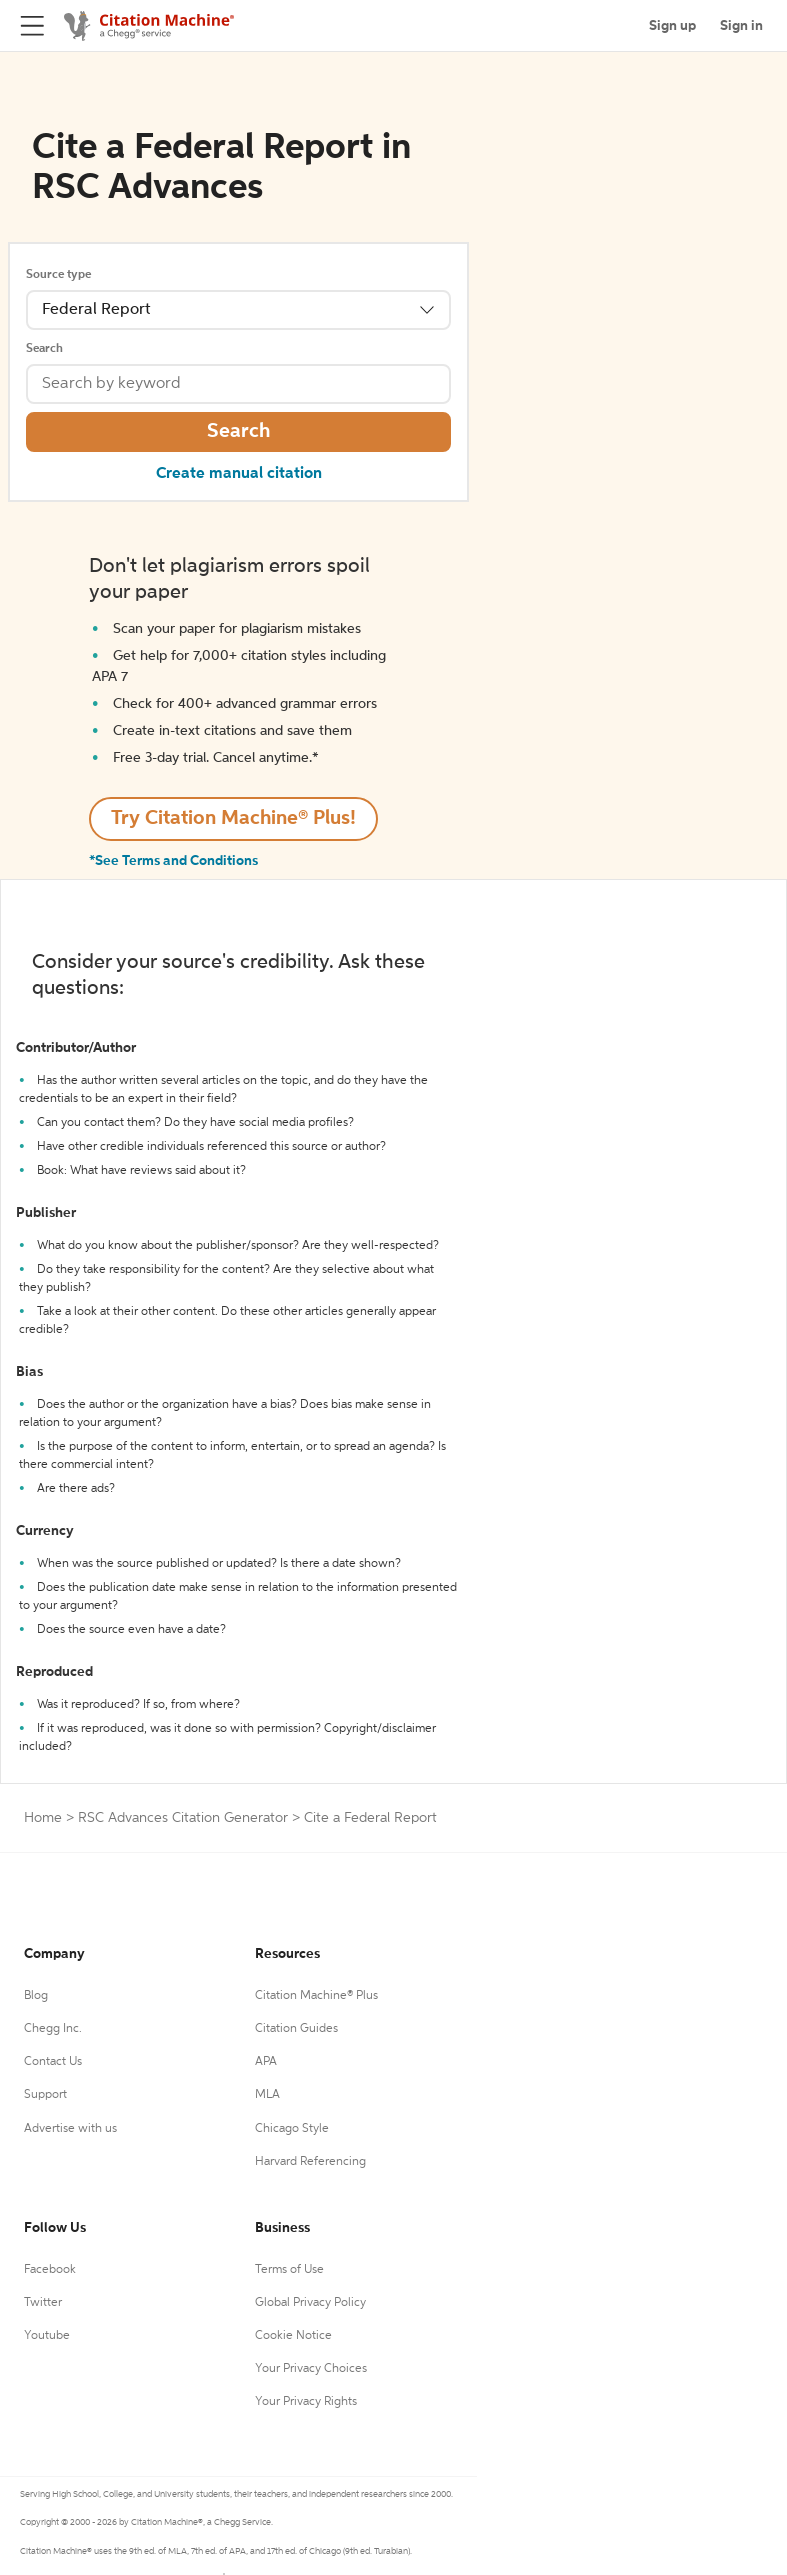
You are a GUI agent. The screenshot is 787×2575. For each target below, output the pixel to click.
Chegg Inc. (53, 2029)
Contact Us (53, 2062)
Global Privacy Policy (310, 2303)
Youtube (47, 2336)
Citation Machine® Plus (316, 1996)
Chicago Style (292, 2129)
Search (44, 349)
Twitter (43, 2303)
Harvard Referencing (310, 2162)
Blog (36, 1996)
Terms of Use (289, 2270)
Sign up (672, 26)
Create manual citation (239, 474)
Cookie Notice (293, 2336)
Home (43, 1818)
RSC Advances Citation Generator (183, 1818)
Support (45, 2095)
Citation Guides (296, 2029)
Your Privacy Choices (311, 2369)
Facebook (50, 2270)
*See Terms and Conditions (173, 861)
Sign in (741, 26)
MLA (267, 2095)
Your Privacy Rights (306, 2402)
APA (266, 2062)
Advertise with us (70, 2129)
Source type (58, 275)
